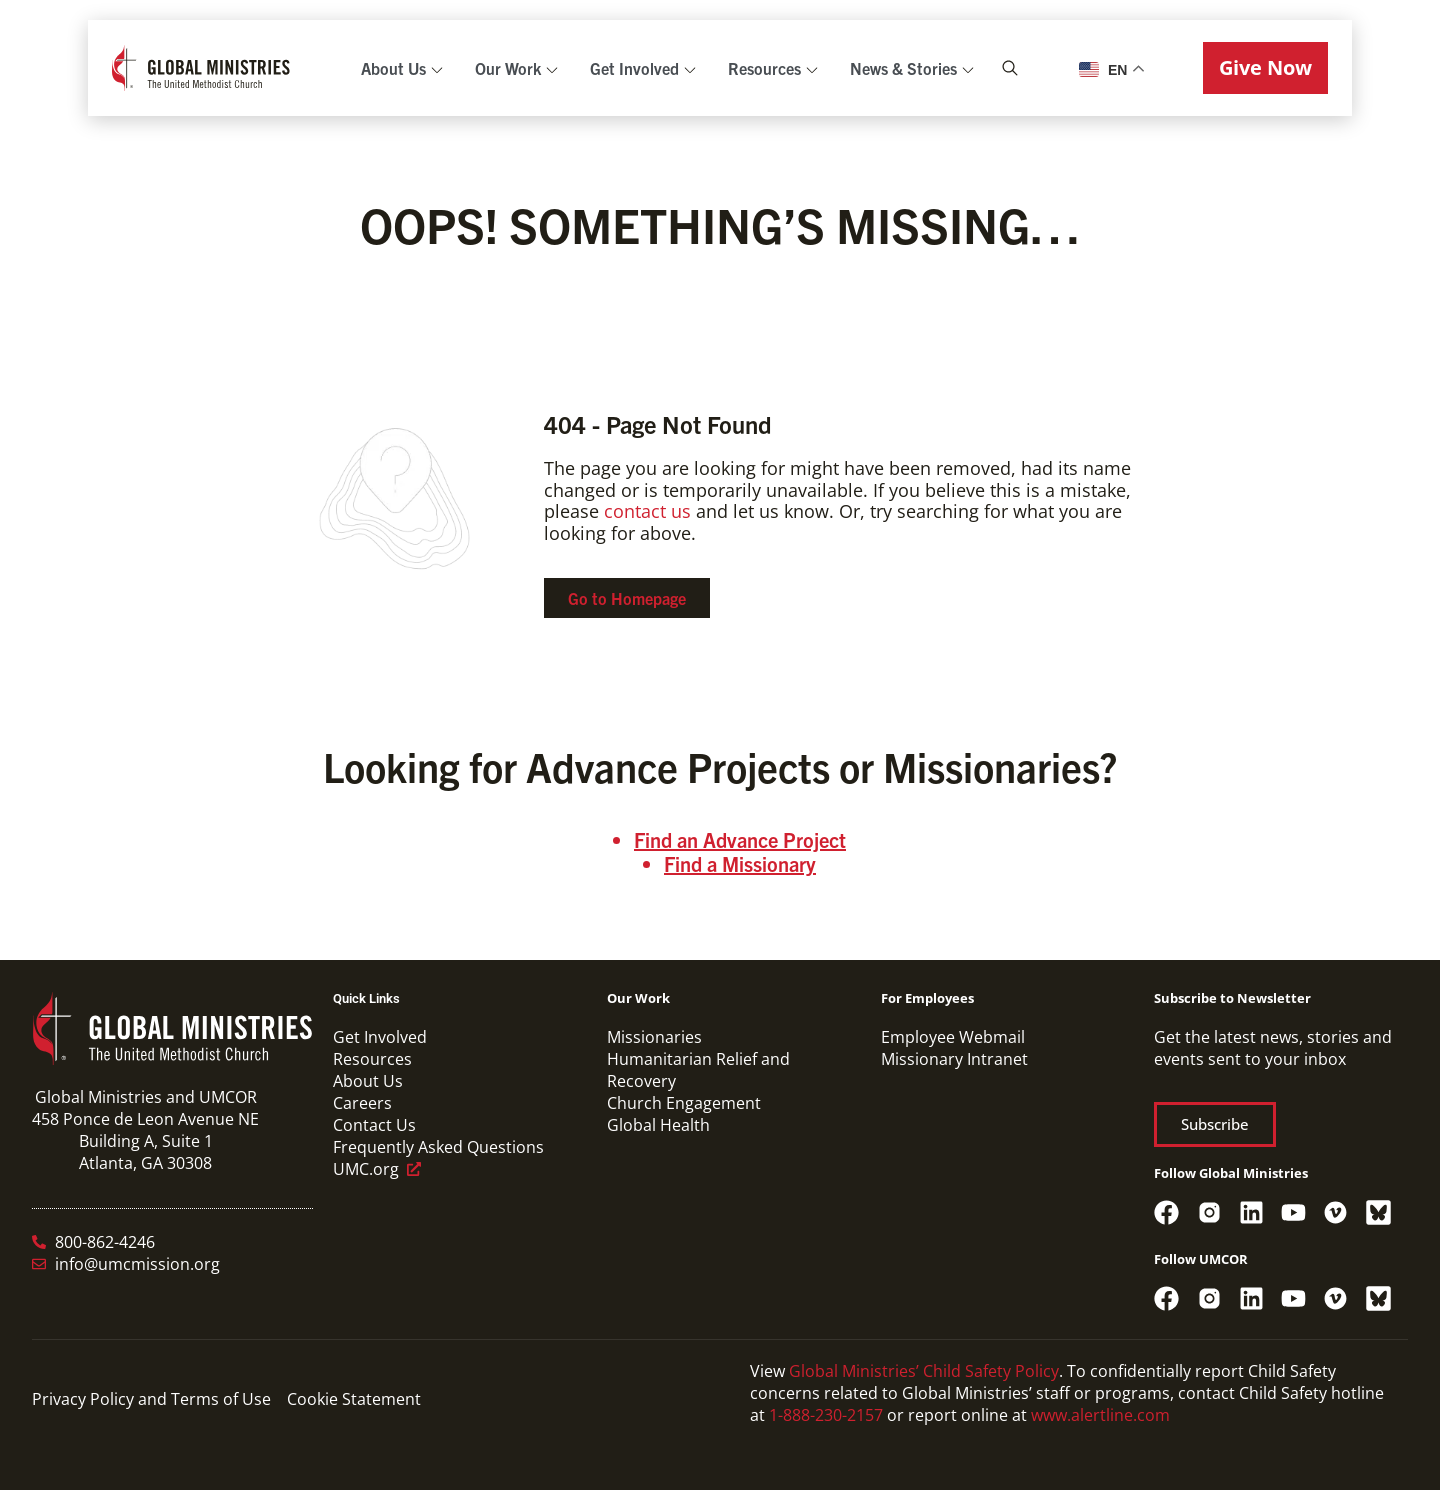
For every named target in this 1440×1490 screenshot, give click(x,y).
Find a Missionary (740, 863)
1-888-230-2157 (826, 1415)
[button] (1265, 68)
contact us (647, 511)
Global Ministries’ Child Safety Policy (924, 1371)
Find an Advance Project (740, 839)
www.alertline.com (1100, 1415)
